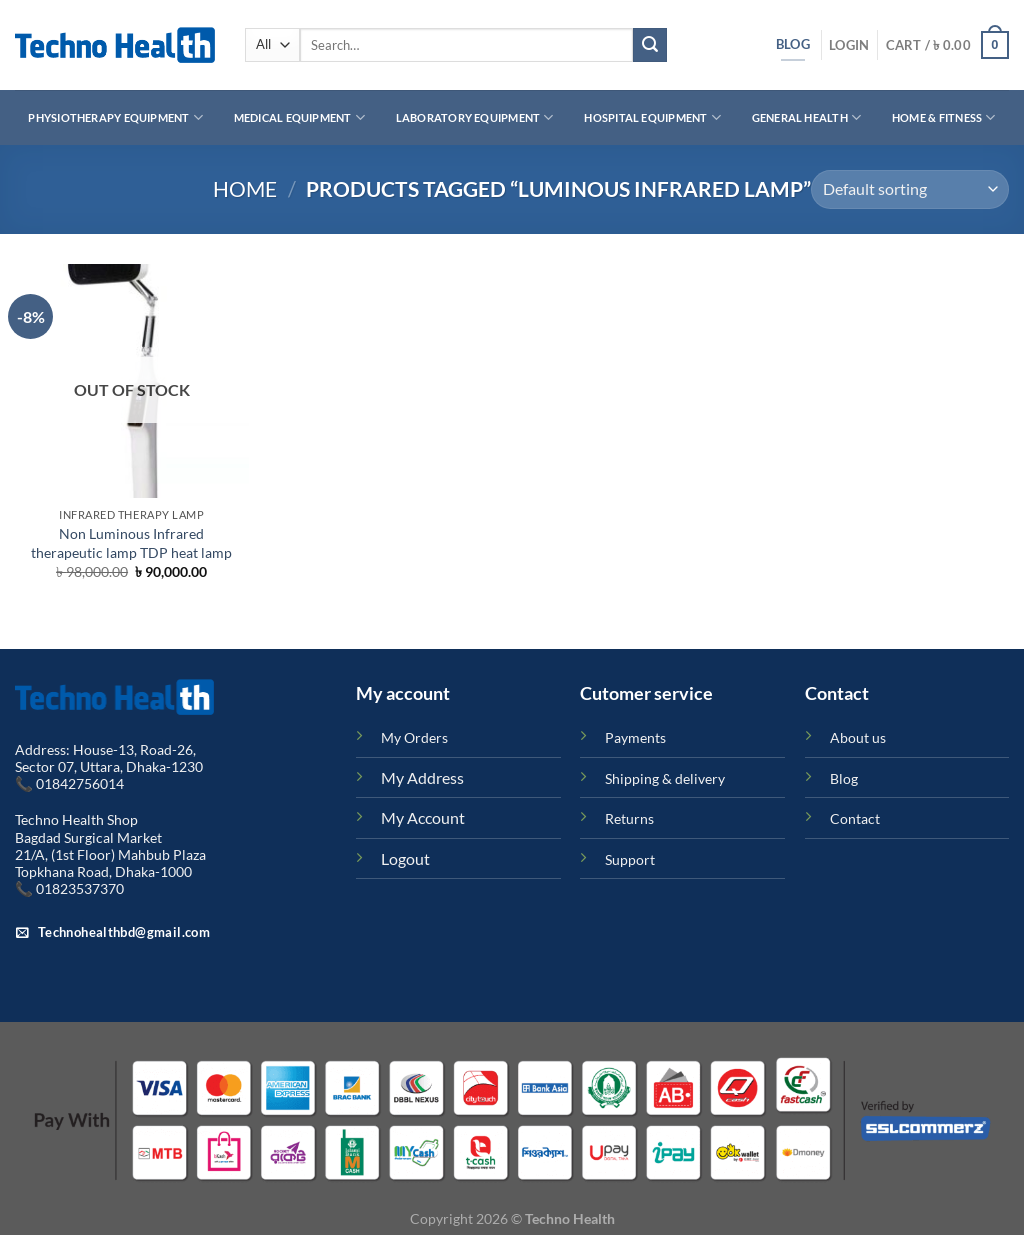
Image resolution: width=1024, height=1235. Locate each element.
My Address (422, 777)
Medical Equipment (299, 117)
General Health (807, 117)
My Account (423, 817)
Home (245, 188)
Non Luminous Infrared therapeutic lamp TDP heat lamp (131, 543)
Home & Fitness (944, 117)
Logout (405, 858)
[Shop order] (910, 189)
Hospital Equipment (652, 117)
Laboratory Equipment (475, 117)
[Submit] (650, 45)
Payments (635, 737)
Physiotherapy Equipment (115, 117)
